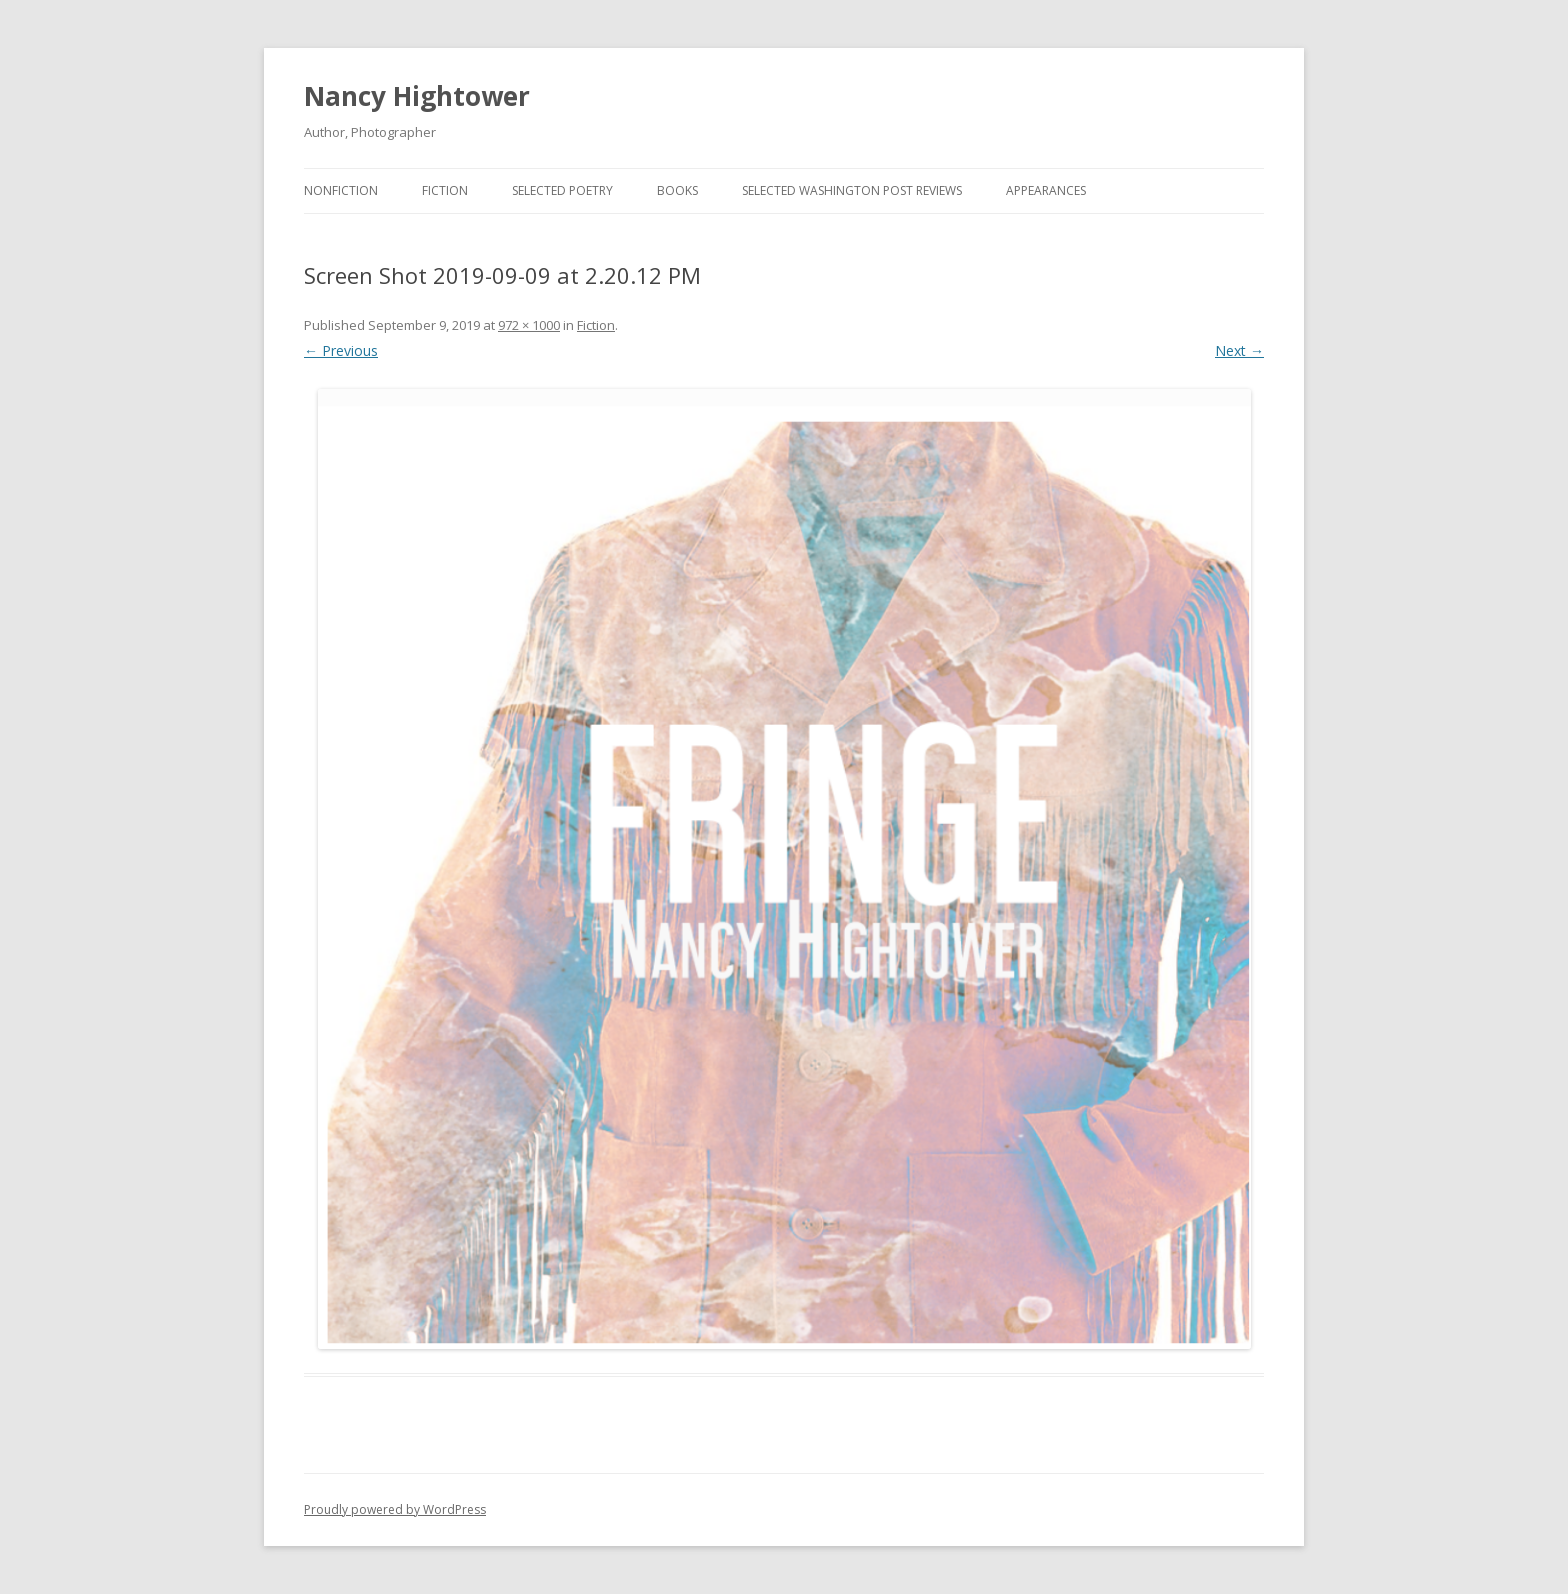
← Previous (341, 350)
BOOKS (677, 190)
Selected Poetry (562, 190)
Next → (1239, 350)
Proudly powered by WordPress (395, 1509)
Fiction (445, 190)
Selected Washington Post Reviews (852, 190)
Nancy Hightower (417, 96)
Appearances (1046, 190)
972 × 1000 (529, 325)
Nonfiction (341, 190)
